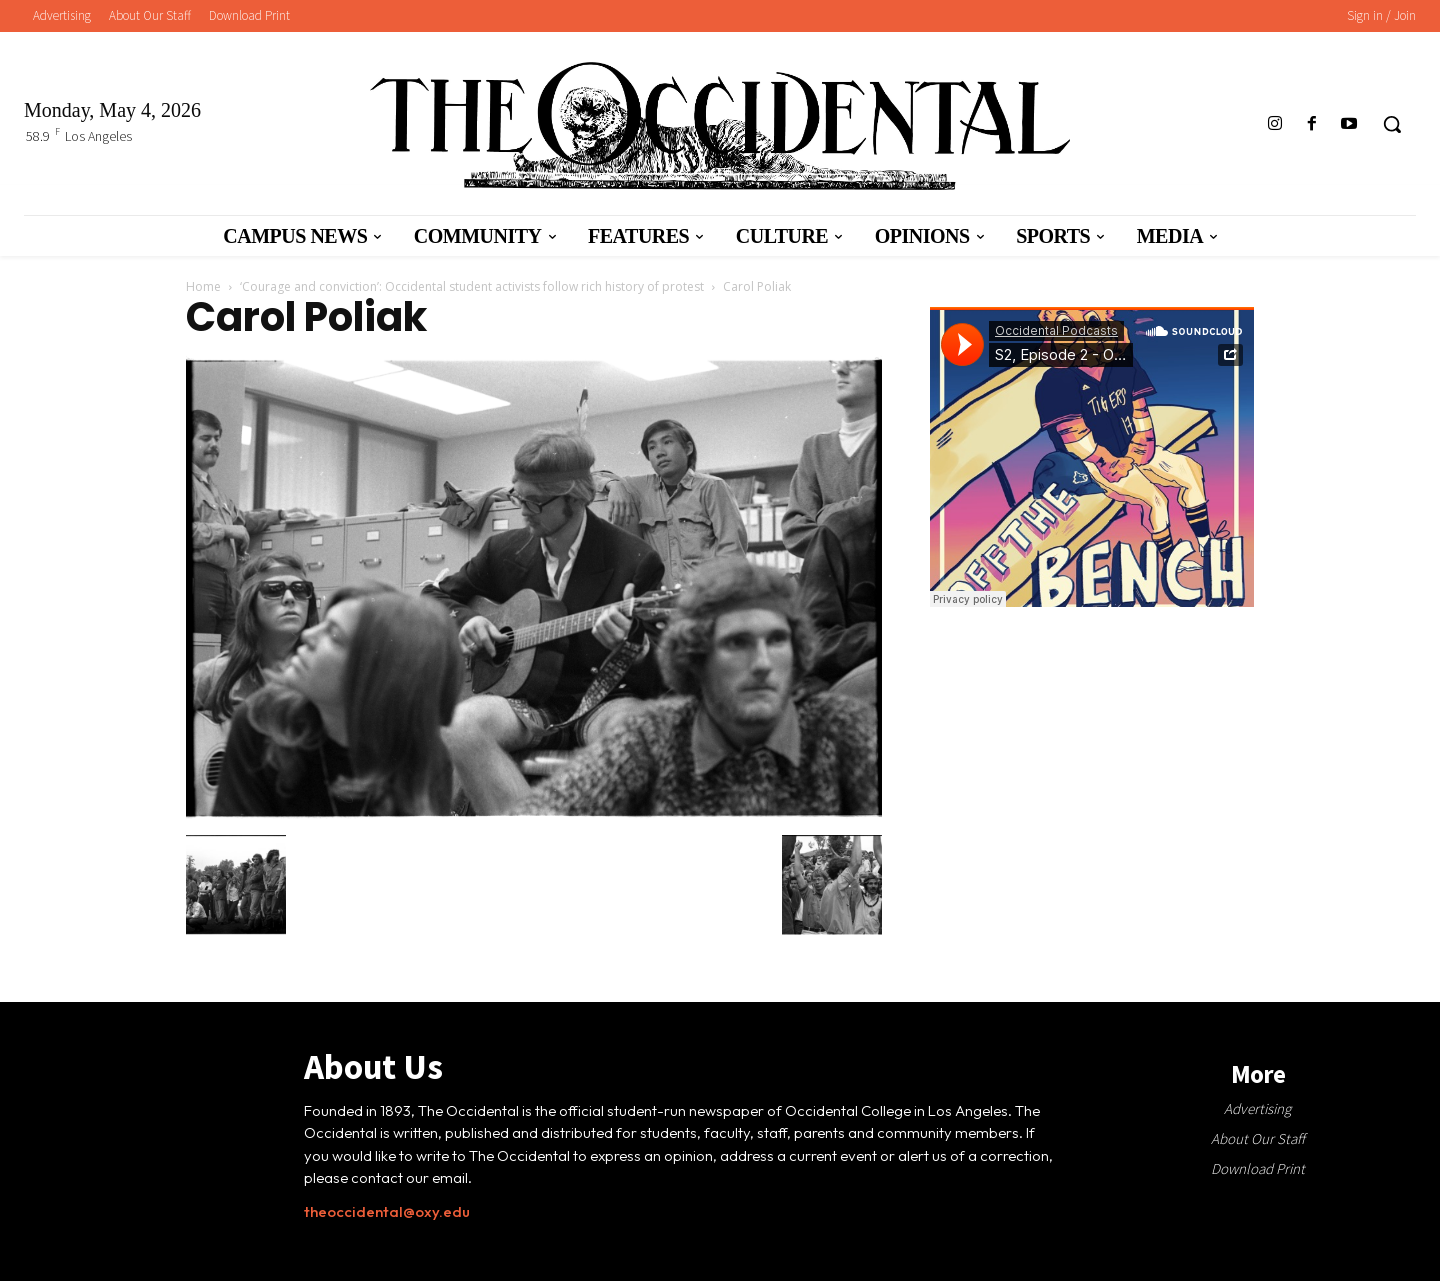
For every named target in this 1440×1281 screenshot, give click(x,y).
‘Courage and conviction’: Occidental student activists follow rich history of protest (472, 286)
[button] (1392, 124)
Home (203, 286)
